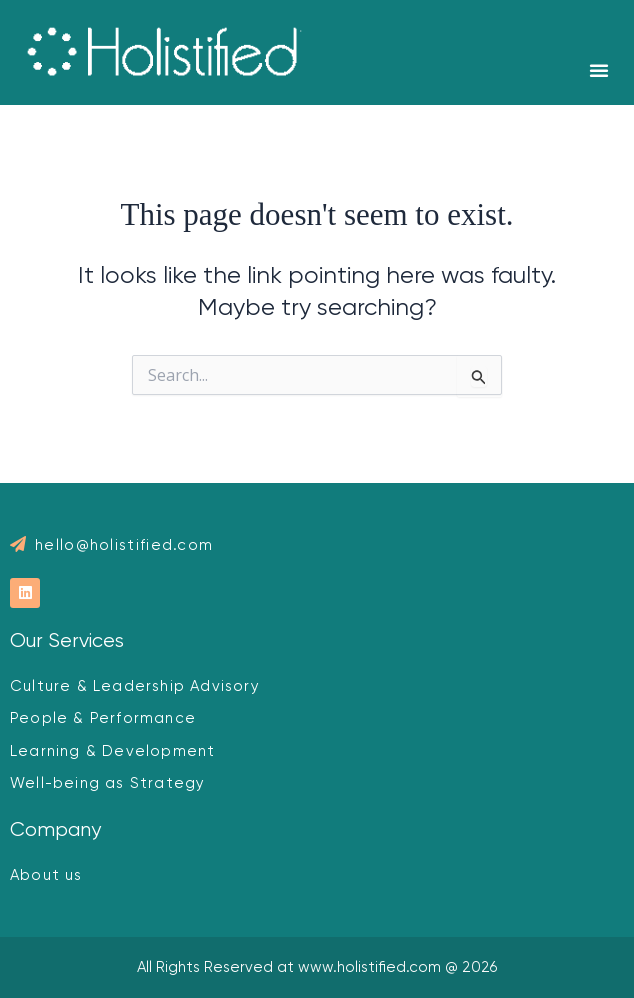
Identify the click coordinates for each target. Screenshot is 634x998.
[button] (599, 70)
